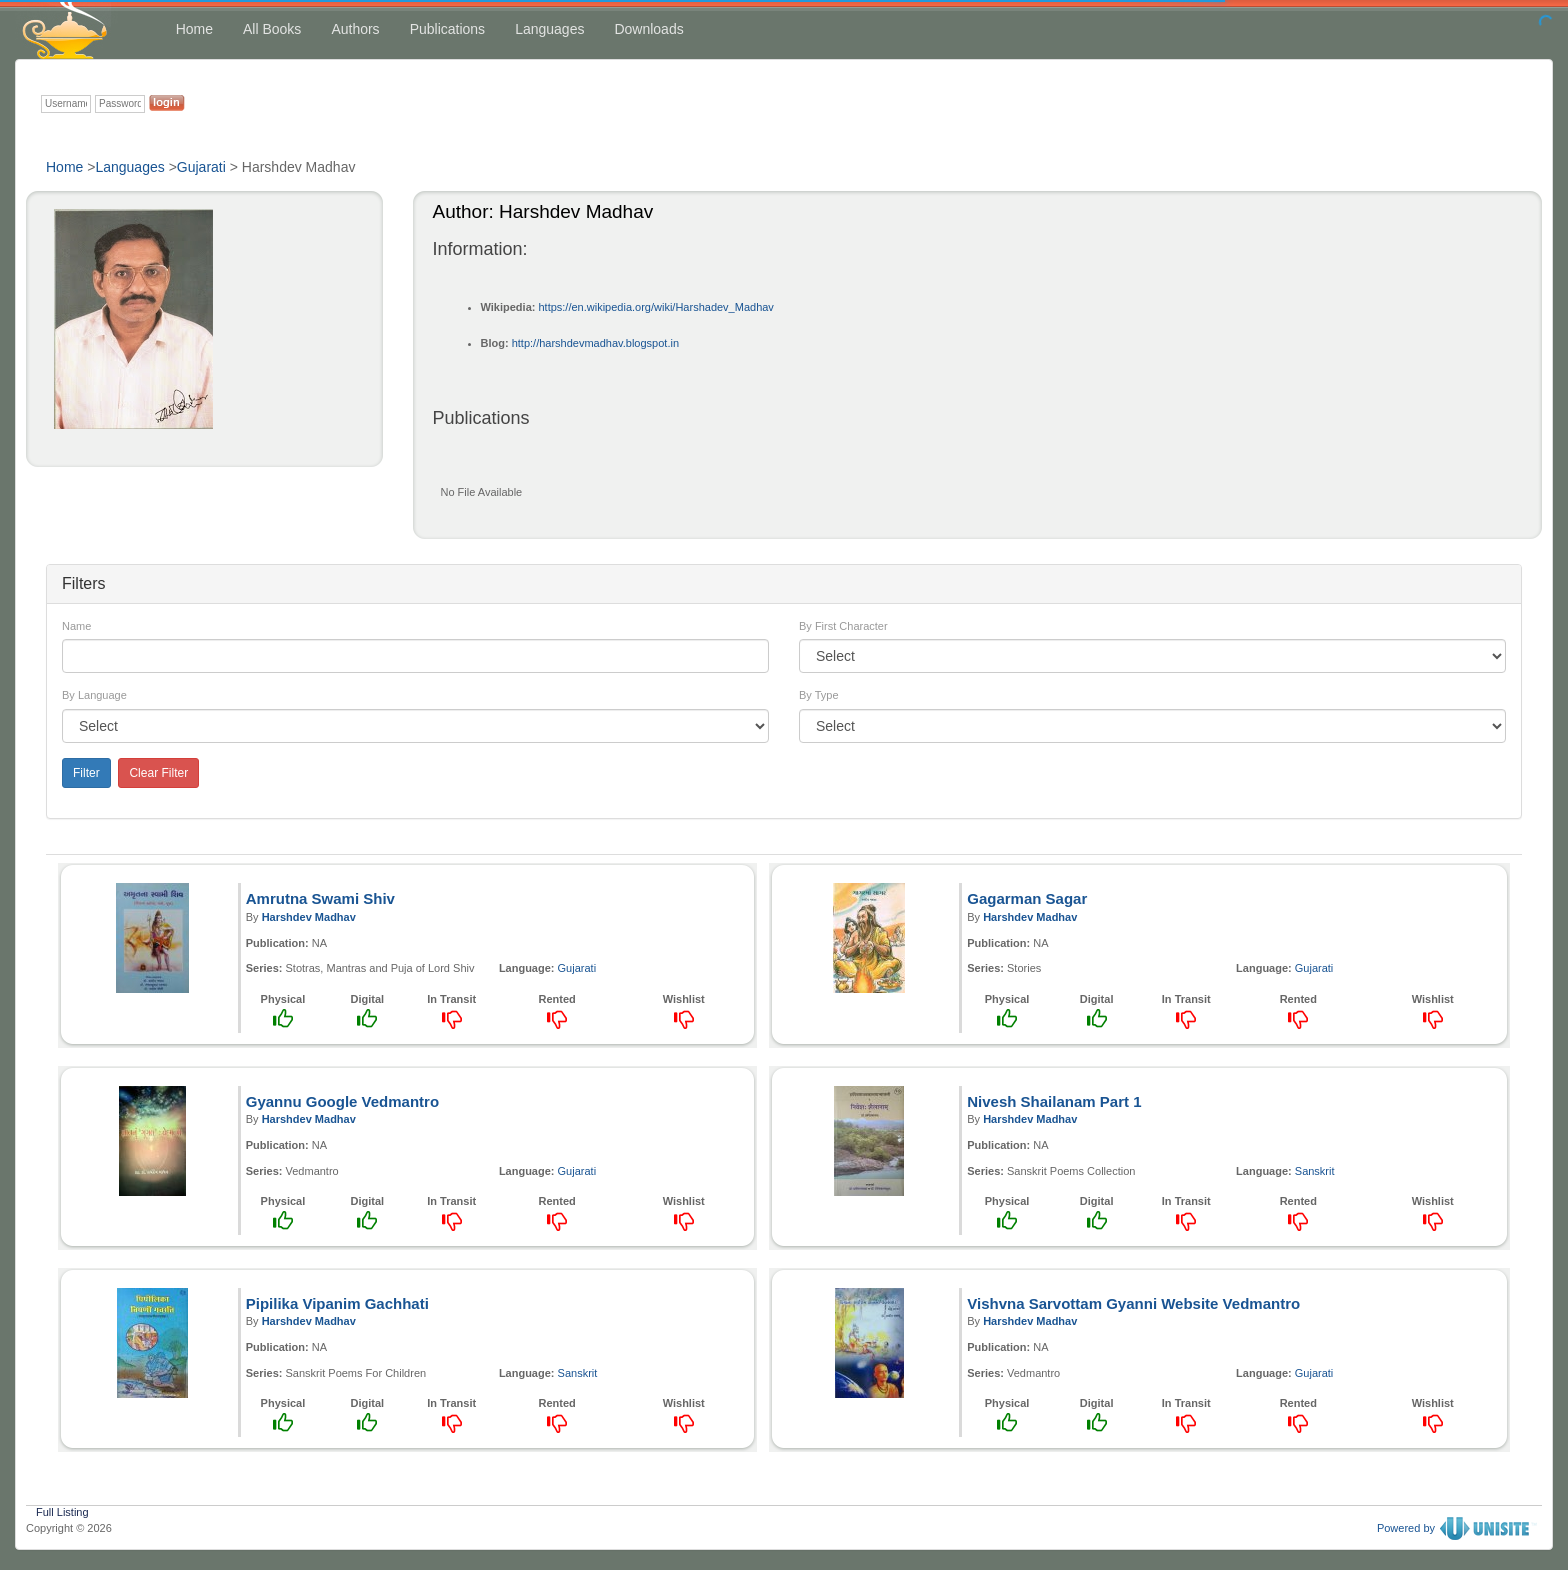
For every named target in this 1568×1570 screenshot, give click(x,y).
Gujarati (201, 167)
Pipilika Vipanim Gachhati (337, 1303)
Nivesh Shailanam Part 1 (1054, 1101)
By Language (94, 695)
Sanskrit (1315, 1171)
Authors (355, 29)
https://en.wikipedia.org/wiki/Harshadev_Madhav (655, 307)
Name (76, 626)
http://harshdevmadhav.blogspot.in (595, 343)
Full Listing (62, 1510)
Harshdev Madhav (309, 917)
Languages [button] (549, 29)
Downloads (648, 29)
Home (194, 29)
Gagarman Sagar (1027, 898)
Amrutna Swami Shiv (320, 898)
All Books (272, 29)
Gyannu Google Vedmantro (342, 1101)
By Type (819, 695)
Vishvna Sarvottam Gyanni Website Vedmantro (1133, 1303)
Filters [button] (84, 583)
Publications (448, 29)
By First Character (843, 626)
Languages (129, 167)
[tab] (784, 584)
